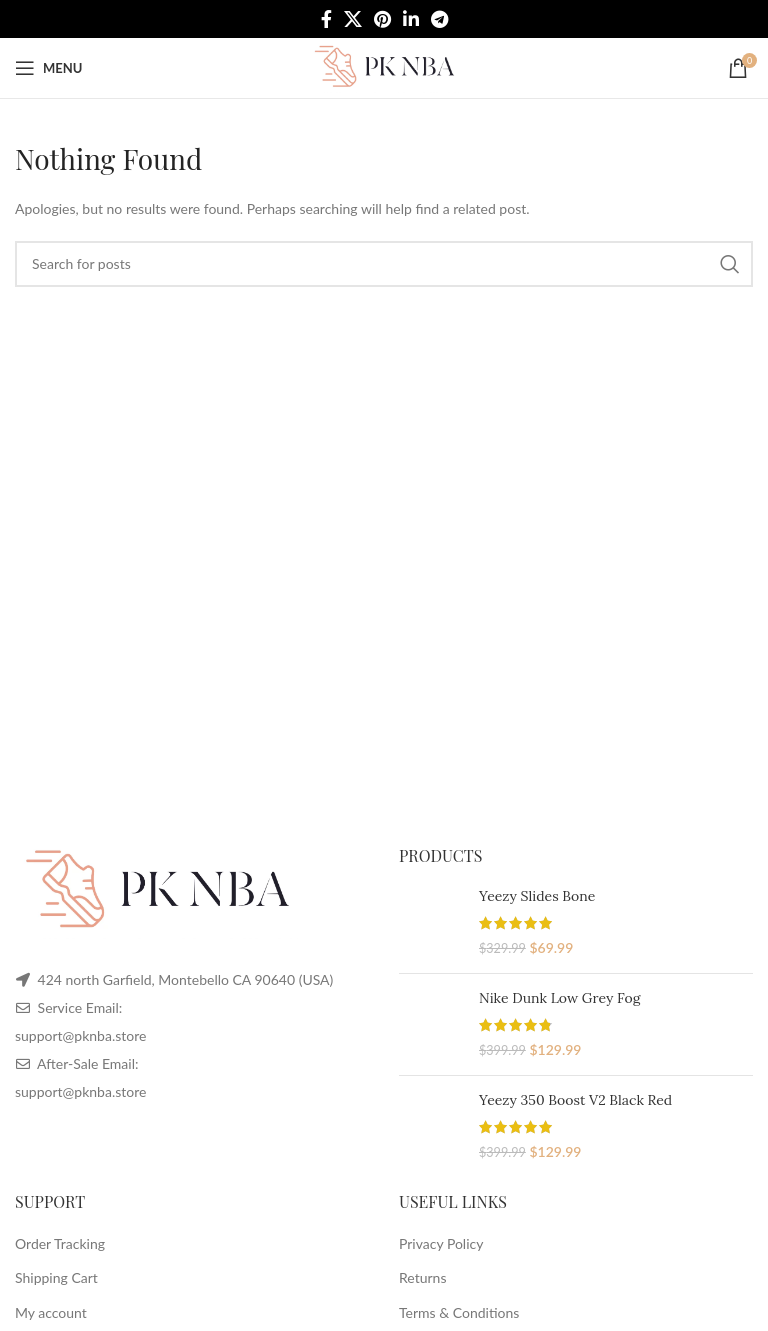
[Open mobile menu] (48, 68)
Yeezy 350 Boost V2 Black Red (575, 1100)
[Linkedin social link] (411, 19)
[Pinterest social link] (382, 19)
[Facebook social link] (326, 19)
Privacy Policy (441, 1243)
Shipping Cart (56, 1277)
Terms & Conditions (459, 1312)
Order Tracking (60, 1243)
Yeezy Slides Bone (537, 896)
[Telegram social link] (439, 19)
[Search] (384, 264)
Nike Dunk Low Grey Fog (559, 998)
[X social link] (353, 19)
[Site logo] (384, 66)
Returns (422, 1277)
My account (51, 1312)
